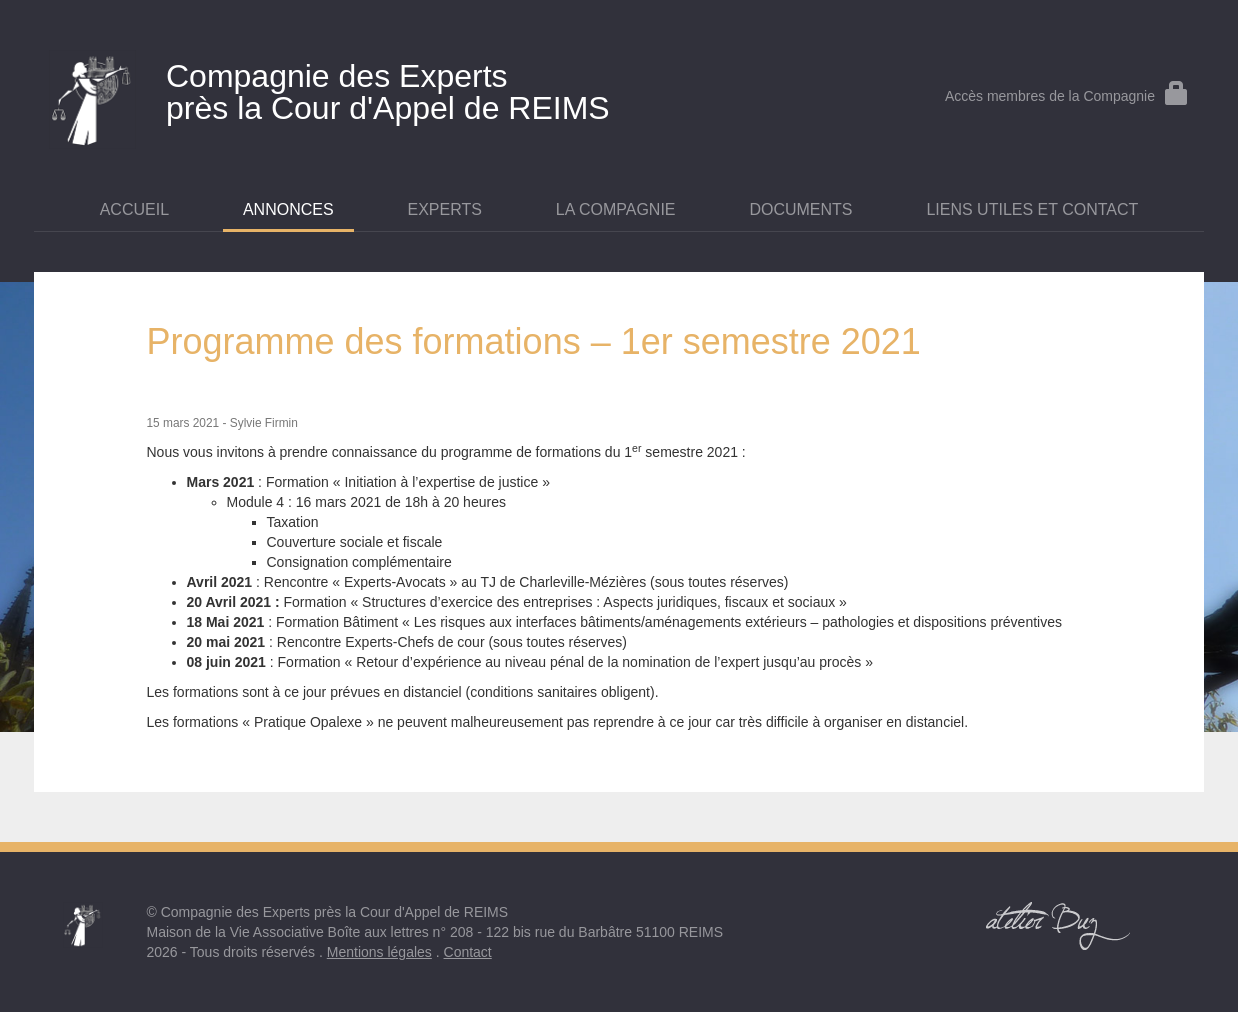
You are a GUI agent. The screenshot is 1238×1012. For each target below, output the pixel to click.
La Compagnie (616, 209)
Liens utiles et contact (1032, 209)
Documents (800, 209)
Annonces (288, 209)
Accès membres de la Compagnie (1067, 96)
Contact (468, 952)
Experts (445, 209)
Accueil (134, 209)
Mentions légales (379, 952)
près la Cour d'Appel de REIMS (424, 88)
